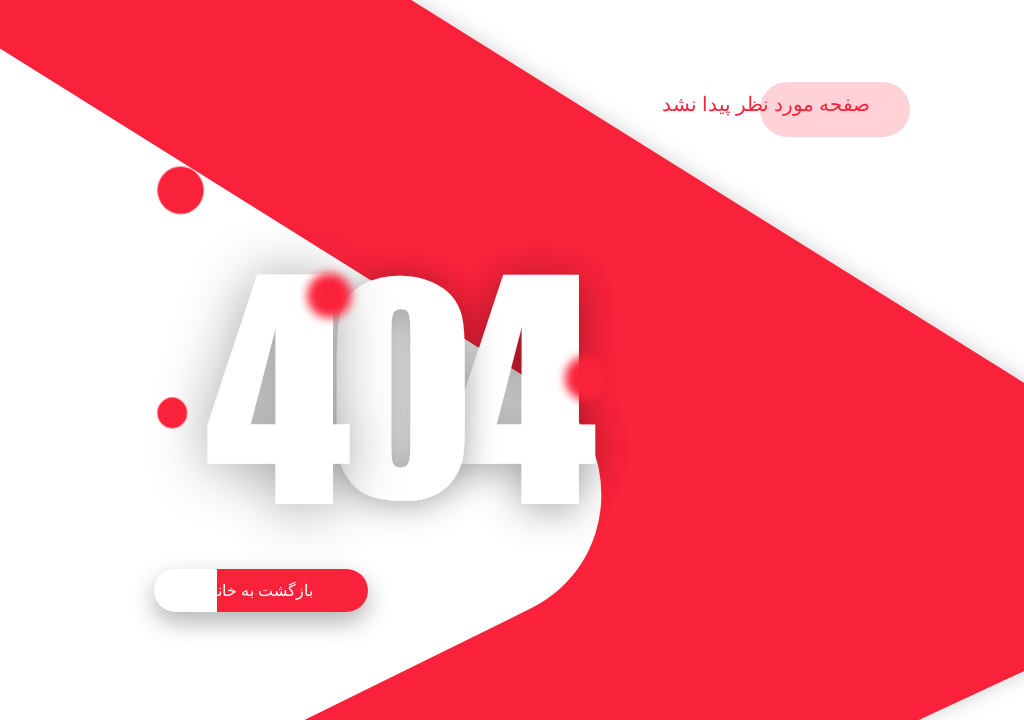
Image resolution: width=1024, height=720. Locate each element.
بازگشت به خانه (261, 590)
